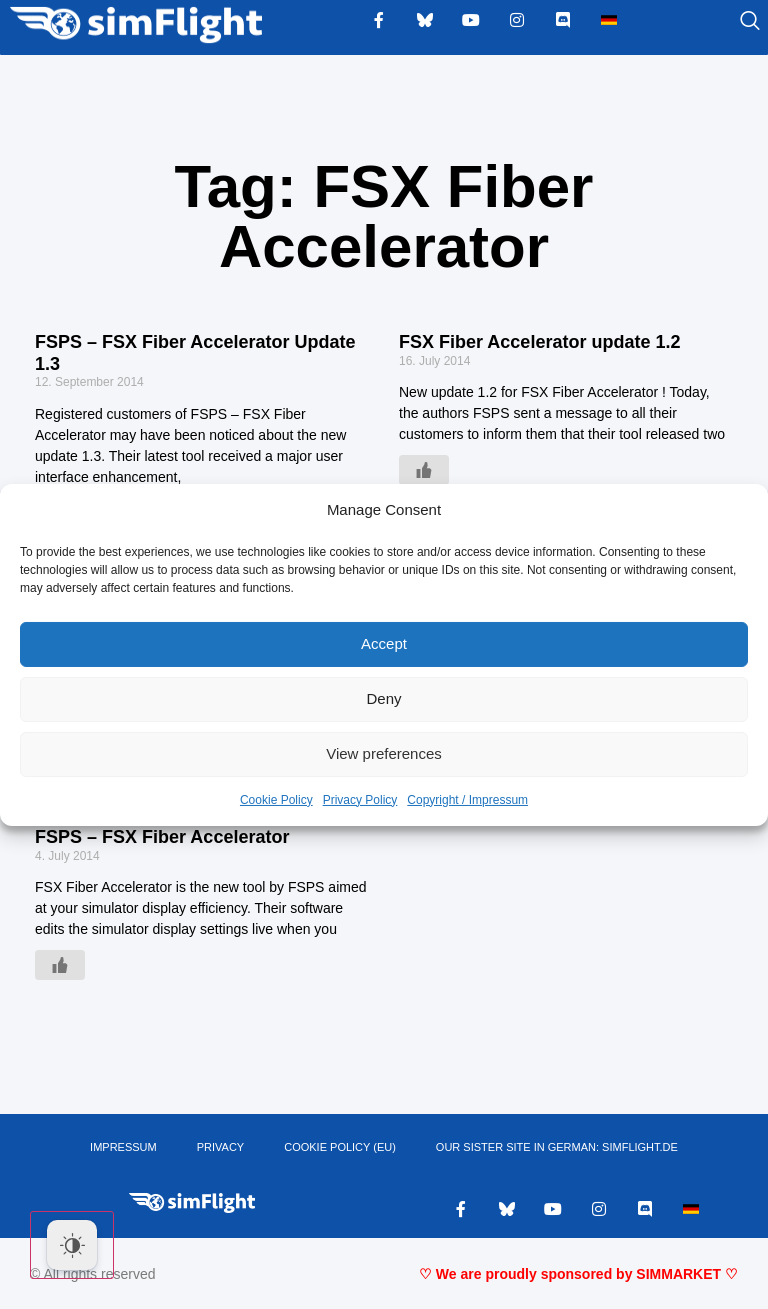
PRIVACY (220, 1147)
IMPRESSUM (123, 1147)
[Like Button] (424, 470)
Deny (383, 698)
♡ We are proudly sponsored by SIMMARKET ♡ (578, 1274)
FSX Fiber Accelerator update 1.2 (539, 342)
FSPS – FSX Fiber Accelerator (162, 837)
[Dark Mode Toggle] (72, 1245)
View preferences (384, 753)
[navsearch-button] (725, 22)
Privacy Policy (360, 800)
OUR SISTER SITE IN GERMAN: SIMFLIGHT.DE (557, 1147)
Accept (384, 643)
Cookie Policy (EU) (340, 1147)
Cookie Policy (276, 800)
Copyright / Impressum (467, 800)
